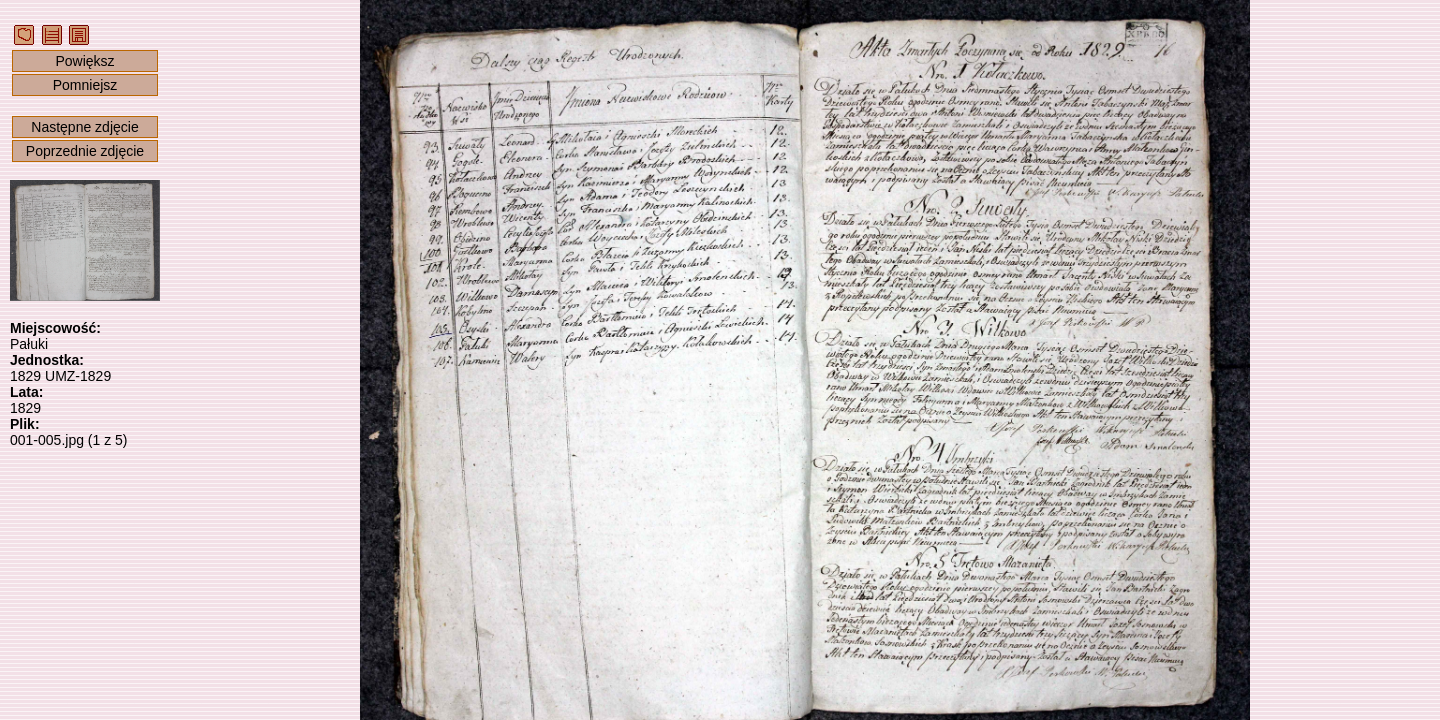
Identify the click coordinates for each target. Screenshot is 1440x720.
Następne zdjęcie (84, 127)
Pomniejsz (85, 85)
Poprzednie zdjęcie (85, 151)
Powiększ (84, 61)
